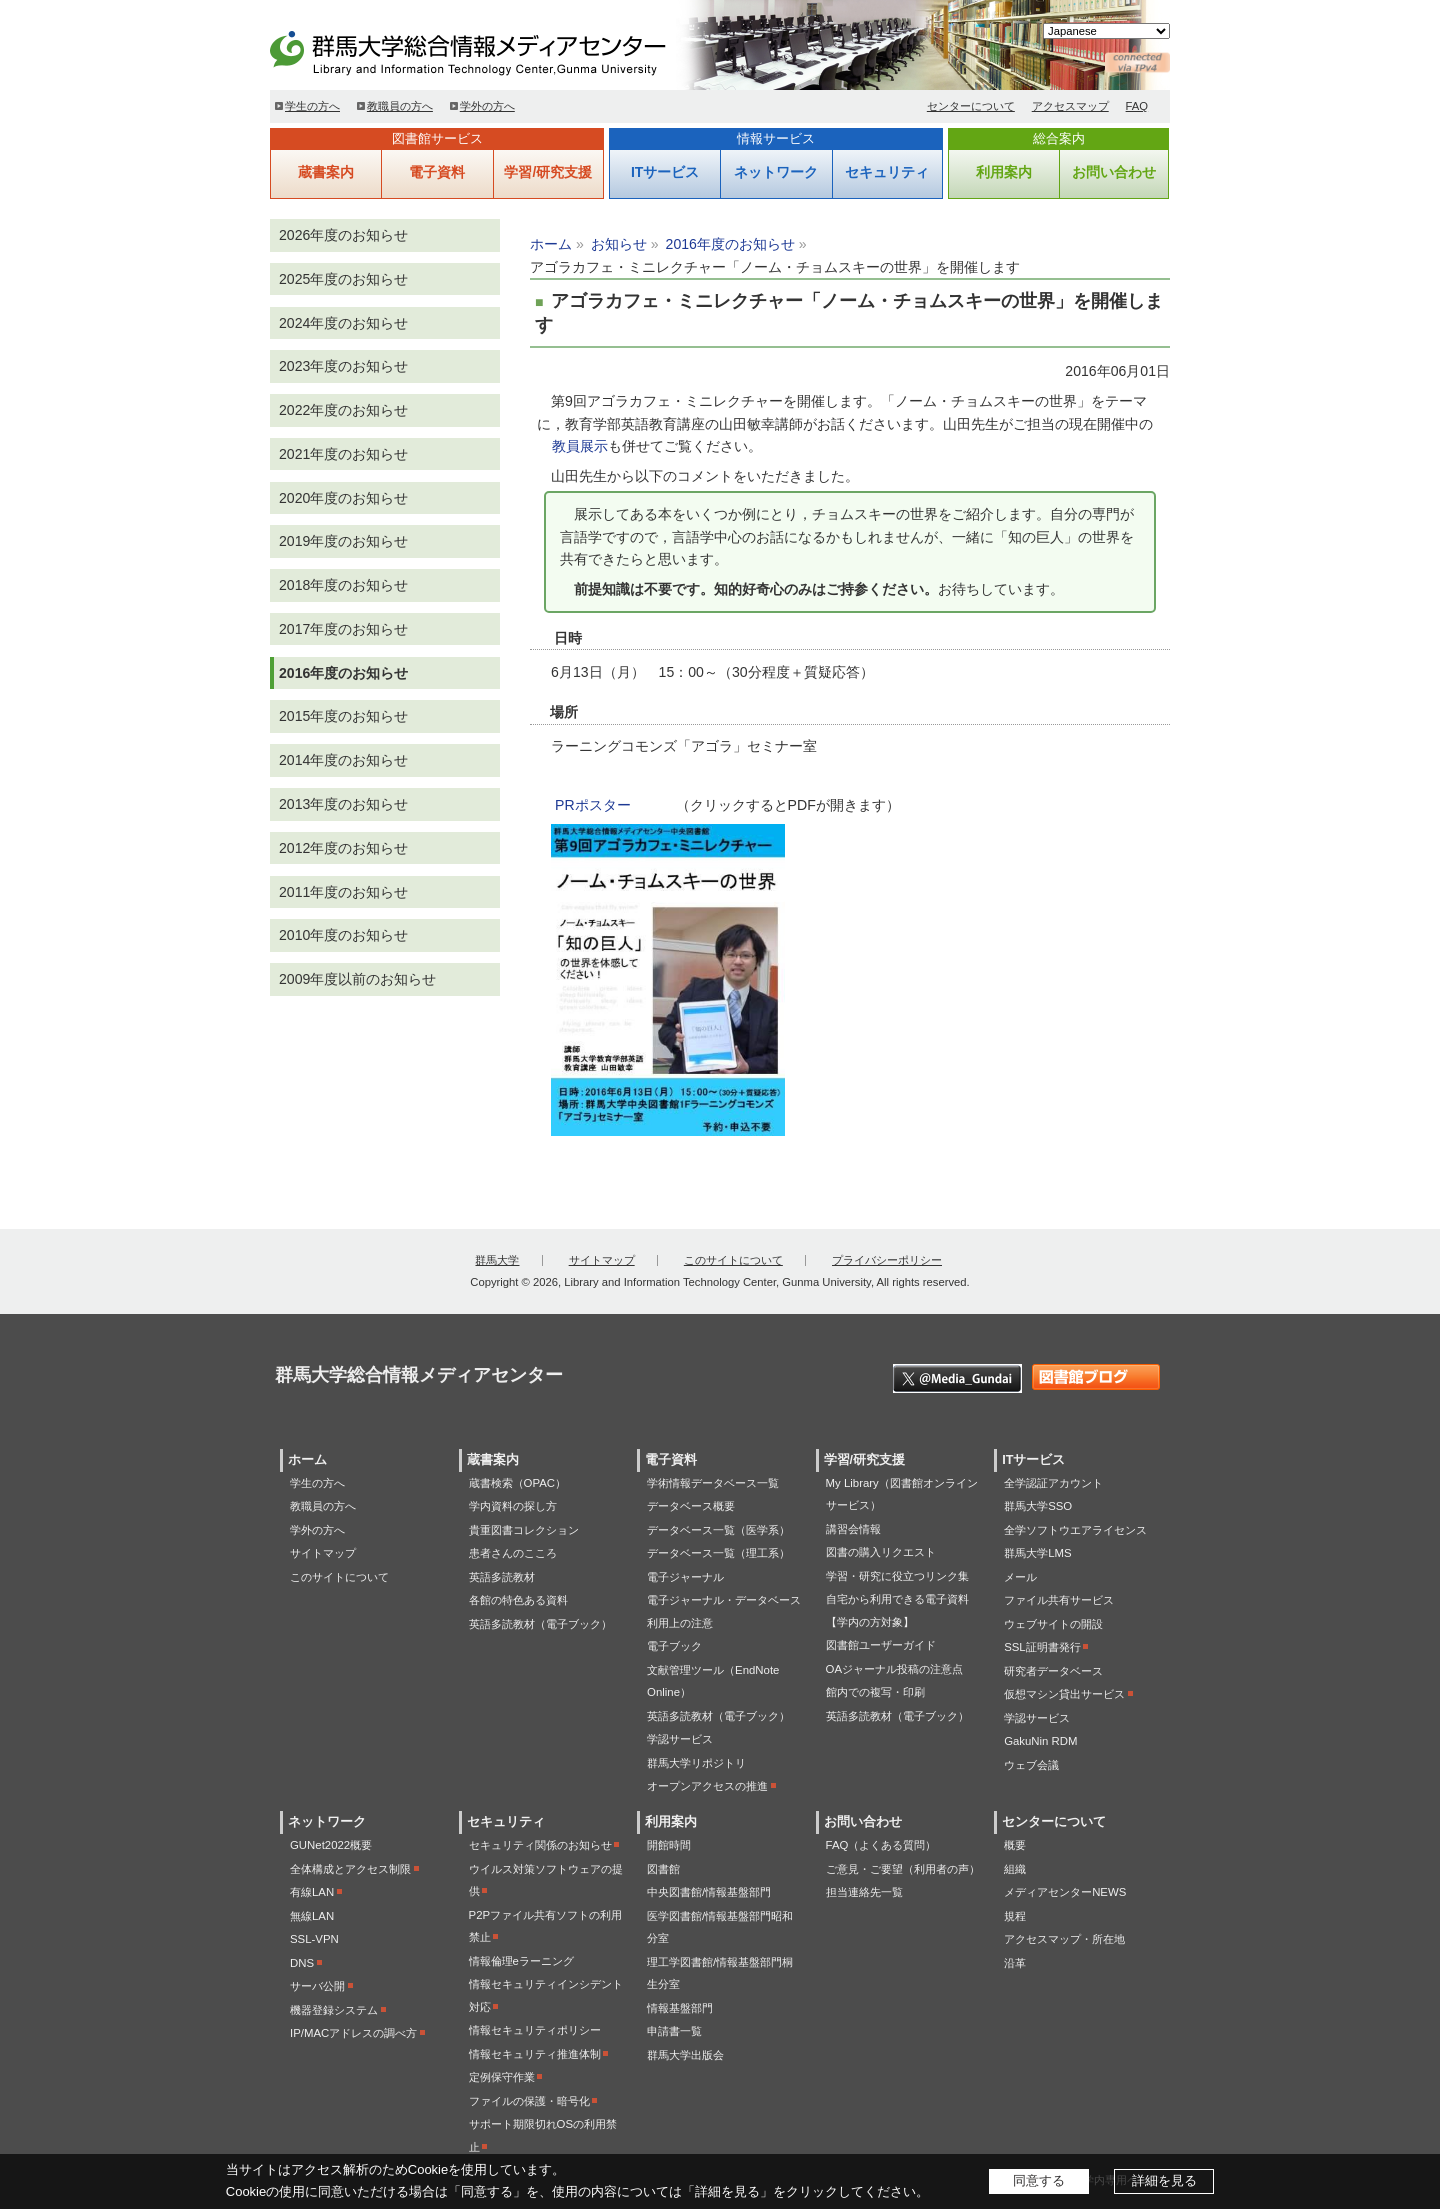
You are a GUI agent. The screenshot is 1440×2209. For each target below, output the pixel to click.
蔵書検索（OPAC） (517, 1483)
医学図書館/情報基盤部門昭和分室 (720, 1927)
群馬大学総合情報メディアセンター (500, 50)
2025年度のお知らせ (343, 279)
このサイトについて (733, 1260)
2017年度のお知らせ (343, 629)
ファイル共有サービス (1059, 1600)
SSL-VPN (314, 1939)
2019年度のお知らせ (343, 541)
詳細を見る (1164, 2180)
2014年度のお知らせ (343, 760)
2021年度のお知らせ (343, 454)
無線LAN (312, 1916)
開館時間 (669, 1845)
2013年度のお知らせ (343, 804)
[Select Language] (1106, 31)
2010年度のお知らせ (343, 935)
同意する (1039, 2180)
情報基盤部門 (680, 2008)
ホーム (551, 244)
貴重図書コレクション (524, 1530)
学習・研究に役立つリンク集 (897, 1576)
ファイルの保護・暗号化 (529, 2101)
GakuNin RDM (1040, 1741)
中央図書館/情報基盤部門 (709, 1892)
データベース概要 (691, 1506)
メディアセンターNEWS (1065, 1892)
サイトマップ (602, 1260)
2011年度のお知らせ (343, 892)
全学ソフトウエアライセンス (1075, 1530)
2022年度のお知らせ (343, 410)
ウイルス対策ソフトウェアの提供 (546, 1880)
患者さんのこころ (513, 1553)
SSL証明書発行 (1042, 1647)
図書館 (663, 1869)
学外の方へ (487, 106)
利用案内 (1004, 172)
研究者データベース (1053, 1671)
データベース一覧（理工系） (718, 1553)
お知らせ (619, 244)
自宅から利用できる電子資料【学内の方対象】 (897, 1610)
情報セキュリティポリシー (535, 2030)
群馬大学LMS (1037, 1553)
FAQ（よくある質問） (881, 1845)
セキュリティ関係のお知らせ (540, 1845)
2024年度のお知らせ (343, 323)
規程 (1015, 1916)
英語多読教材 (502, 1577)
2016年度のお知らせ (730, 244)
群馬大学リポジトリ (696, 1763)
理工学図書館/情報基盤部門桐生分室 (720, 1973)
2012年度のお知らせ (343, 848)
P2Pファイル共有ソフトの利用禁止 (546, 1926)
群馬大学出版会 (685, 2055)
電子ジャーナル (685, 1577)
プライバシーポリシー (887, 1260)
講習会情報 (853, 1529)
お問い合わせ (1114, 172)
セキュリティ (887, 172)
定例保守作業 (502, 2077)
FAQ (1137, 106)
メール (1020, 1577)
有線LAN (312, 1892)
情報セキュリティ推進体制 (535, 2054)
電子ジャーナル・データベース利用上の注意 (724, 1611)
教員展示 (580, 446)
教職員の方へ (400, 106)
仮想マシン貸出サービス (1064, 1694)
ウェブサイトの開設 (1053, 1624)
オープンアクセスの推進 (707, 1786)
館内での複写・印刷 (875, 1692)
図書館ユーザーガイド (881, 1645)
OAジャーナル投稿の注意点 (894, 1669)
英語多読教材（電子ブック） (540, 1624)
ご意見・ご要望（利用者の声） (903, 1869)
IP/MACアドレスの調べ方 (353, 2033)
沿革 (1015, 1963)
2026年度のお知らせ (343, 235)
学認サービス (680, 1739)
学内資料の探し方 (513, 1506)
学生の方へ (312, 106)
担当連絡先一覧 (864, 1892)
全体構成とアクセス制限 (350, 1869)
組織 (1015, 1869)
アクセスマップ (1070, 106)
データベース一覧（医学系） (718, 1530)
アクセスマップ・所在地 (1064, 1939)
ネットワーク (776, 172)
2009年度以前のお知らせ (357, 979)
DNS (302, 1963)
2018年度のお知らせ (343, 585)
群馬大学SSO (1038, 1506)
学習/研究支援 (548, 172)
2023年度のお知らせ (343, 366)
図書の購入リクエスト (881, 1552)
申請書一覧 (674, 2031)
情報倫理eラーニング (521, 1961)
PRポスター (593, 805)
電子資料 (437, 172)
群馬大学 (497, 1260)
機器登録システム (334, 2010)
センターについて (971, 106)
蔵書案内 (326, 172)
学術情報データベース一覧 (713, 1483)
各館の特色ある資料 (518, 1600)
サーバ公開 (317, 1986)
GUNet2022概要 (331, 1845)
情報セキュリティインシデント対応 (546, 1995)
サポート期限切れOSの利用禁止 (543, 2135)
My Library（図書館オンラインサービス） (902, 1494)
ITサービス (665, 172)
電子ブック (674, 1646)
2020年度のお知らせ (343, 498)
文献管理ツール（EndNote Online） (713, 1681)
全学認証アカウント (1053, 1483)
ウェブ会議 (1031, 1765)
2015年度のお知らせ (343, 716)
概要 (1015, 1845)
